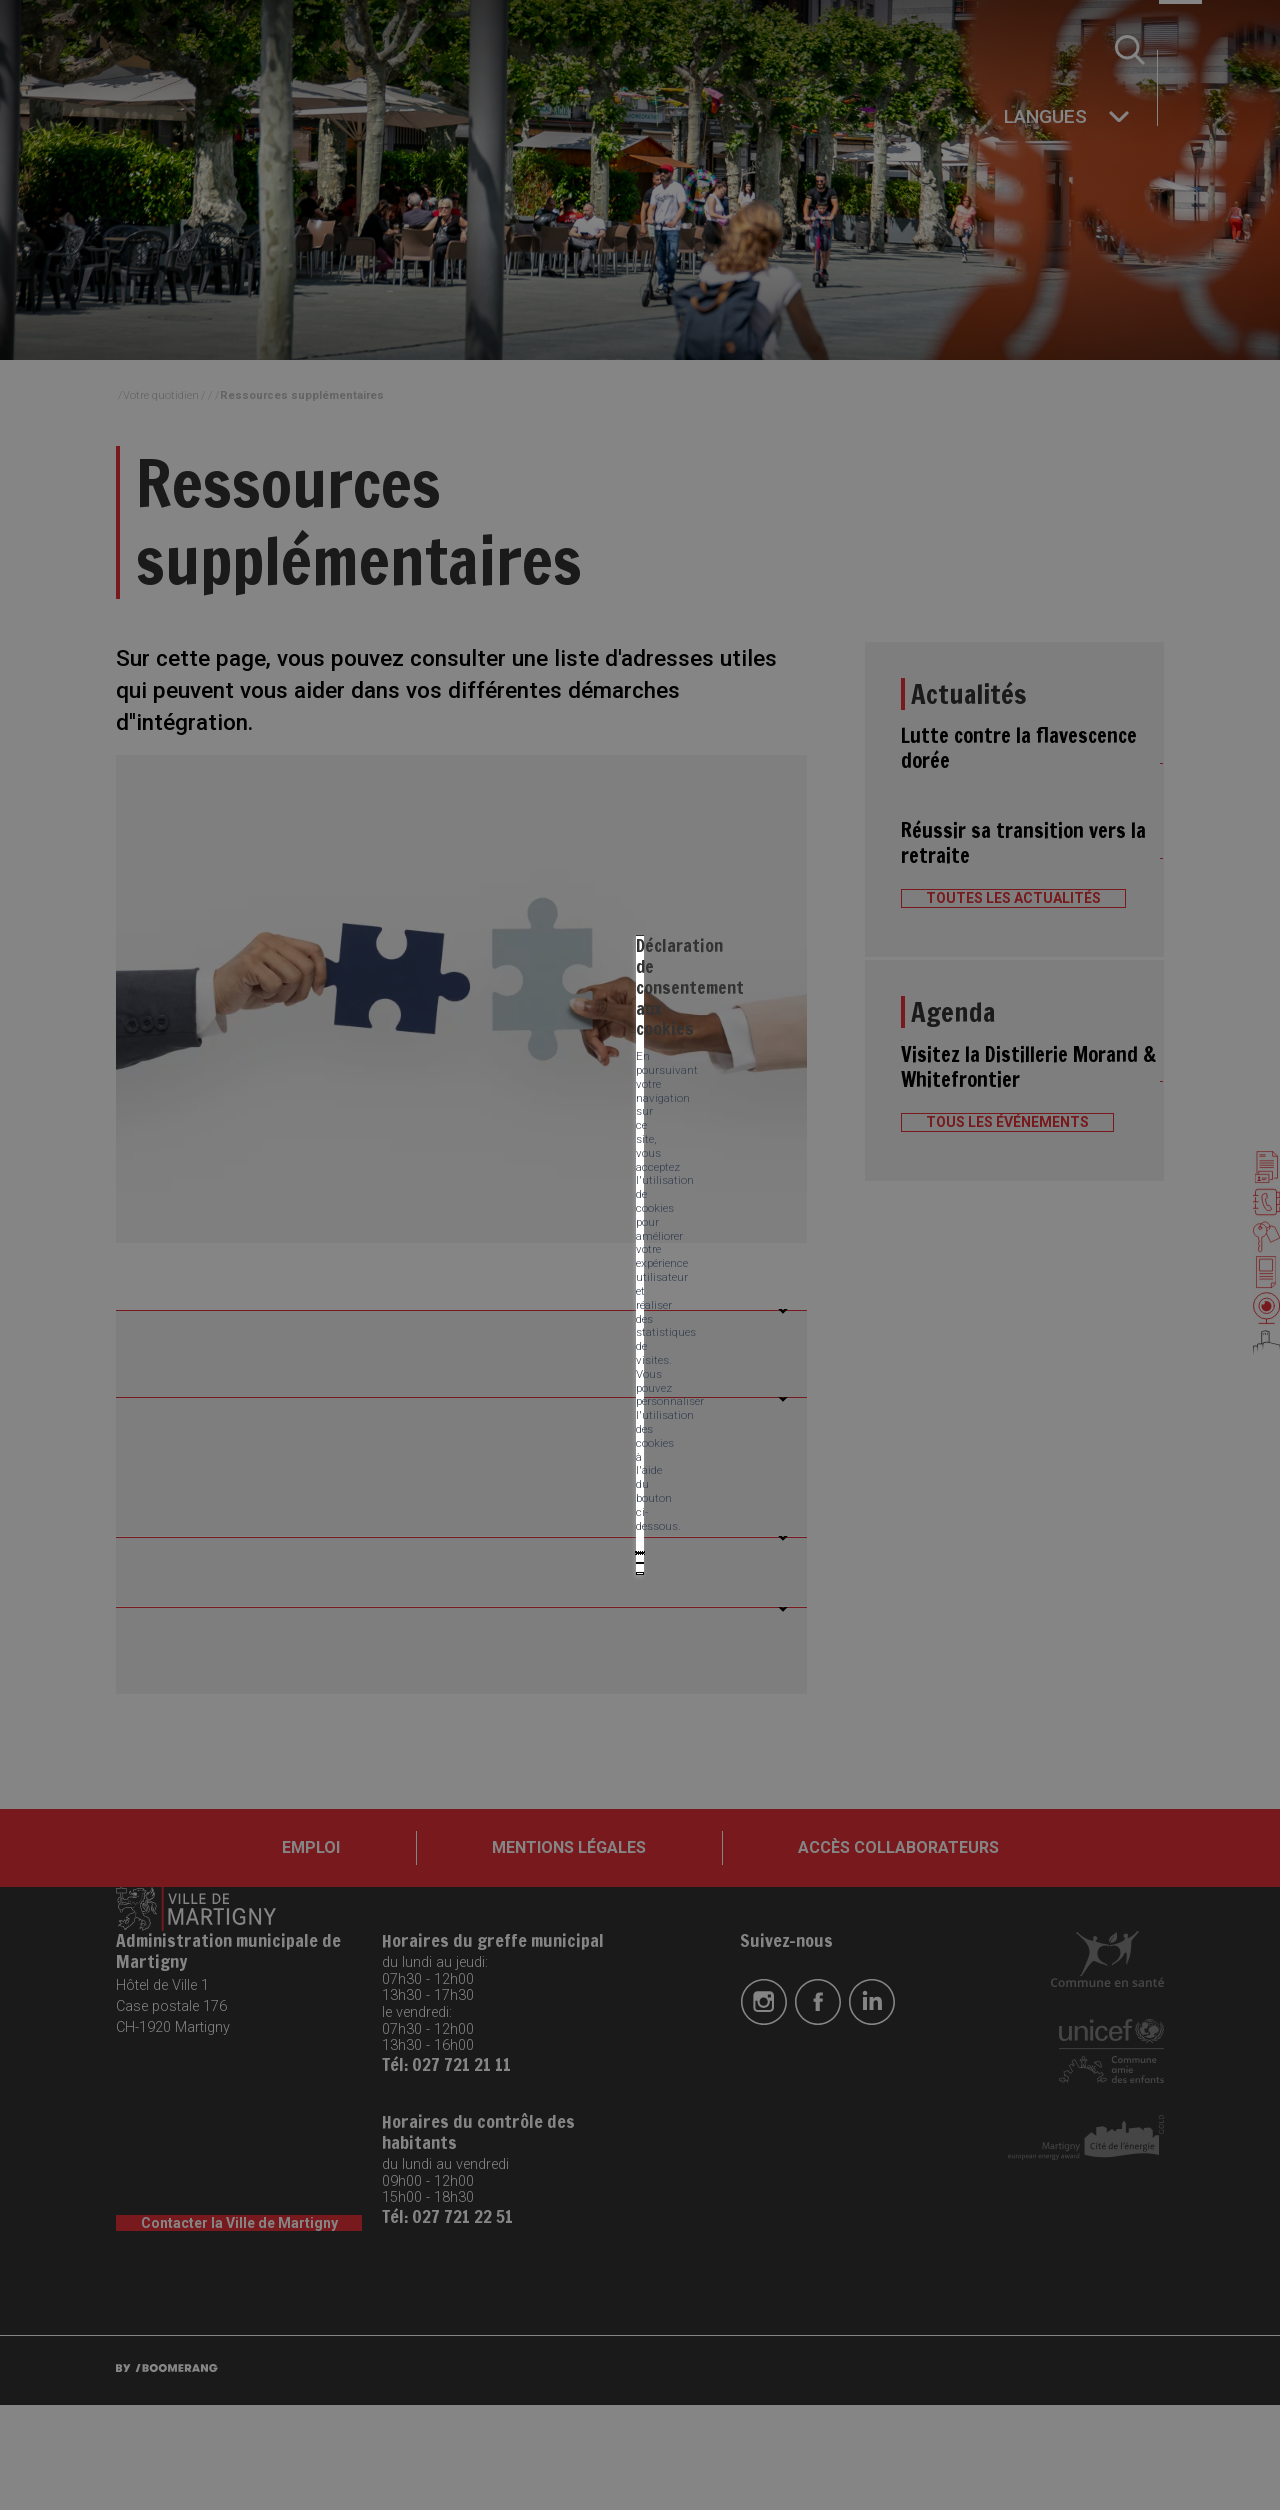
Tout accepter (347, 1292)
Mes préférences (595, 1292)
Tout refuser (466, 1292)
